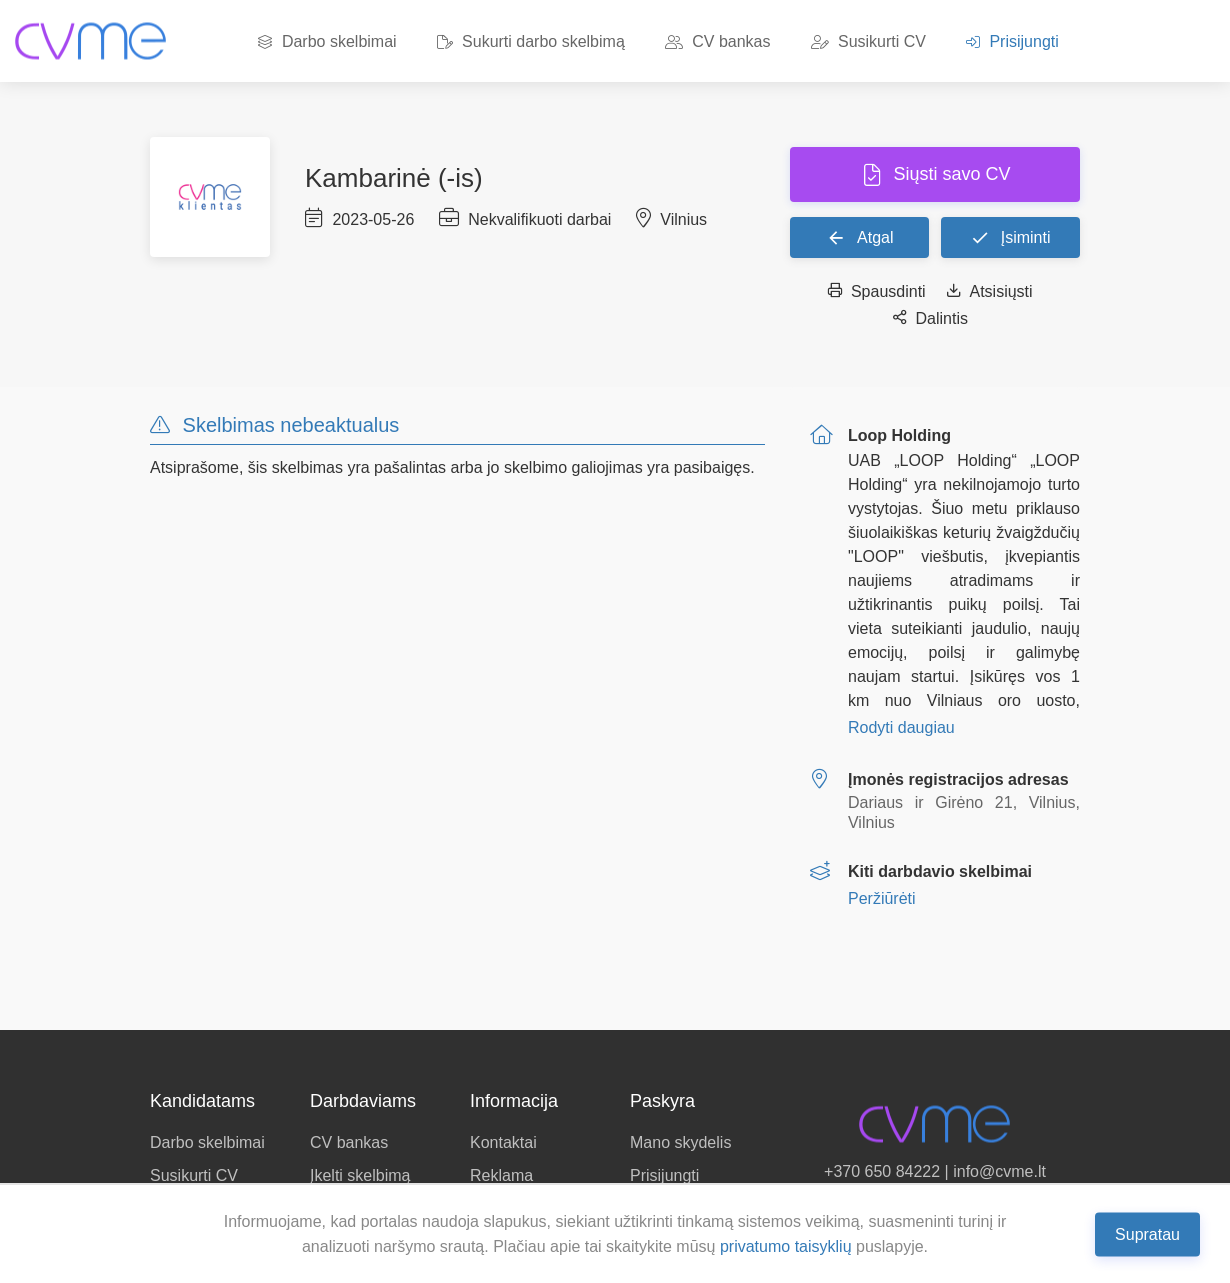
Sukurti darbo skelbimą (531, 41)
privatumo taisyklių (786, 1246)
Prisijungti (1012, 41)
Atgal (860, 237)
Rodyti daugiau (901, 727)
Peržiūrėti (882, 898)
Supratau (1147, 1233)
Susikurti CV (868, 41)
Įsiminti (1010, 237)
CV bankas (718, 41)
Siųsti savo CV (949, 174)
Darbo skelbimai (327, 41)
